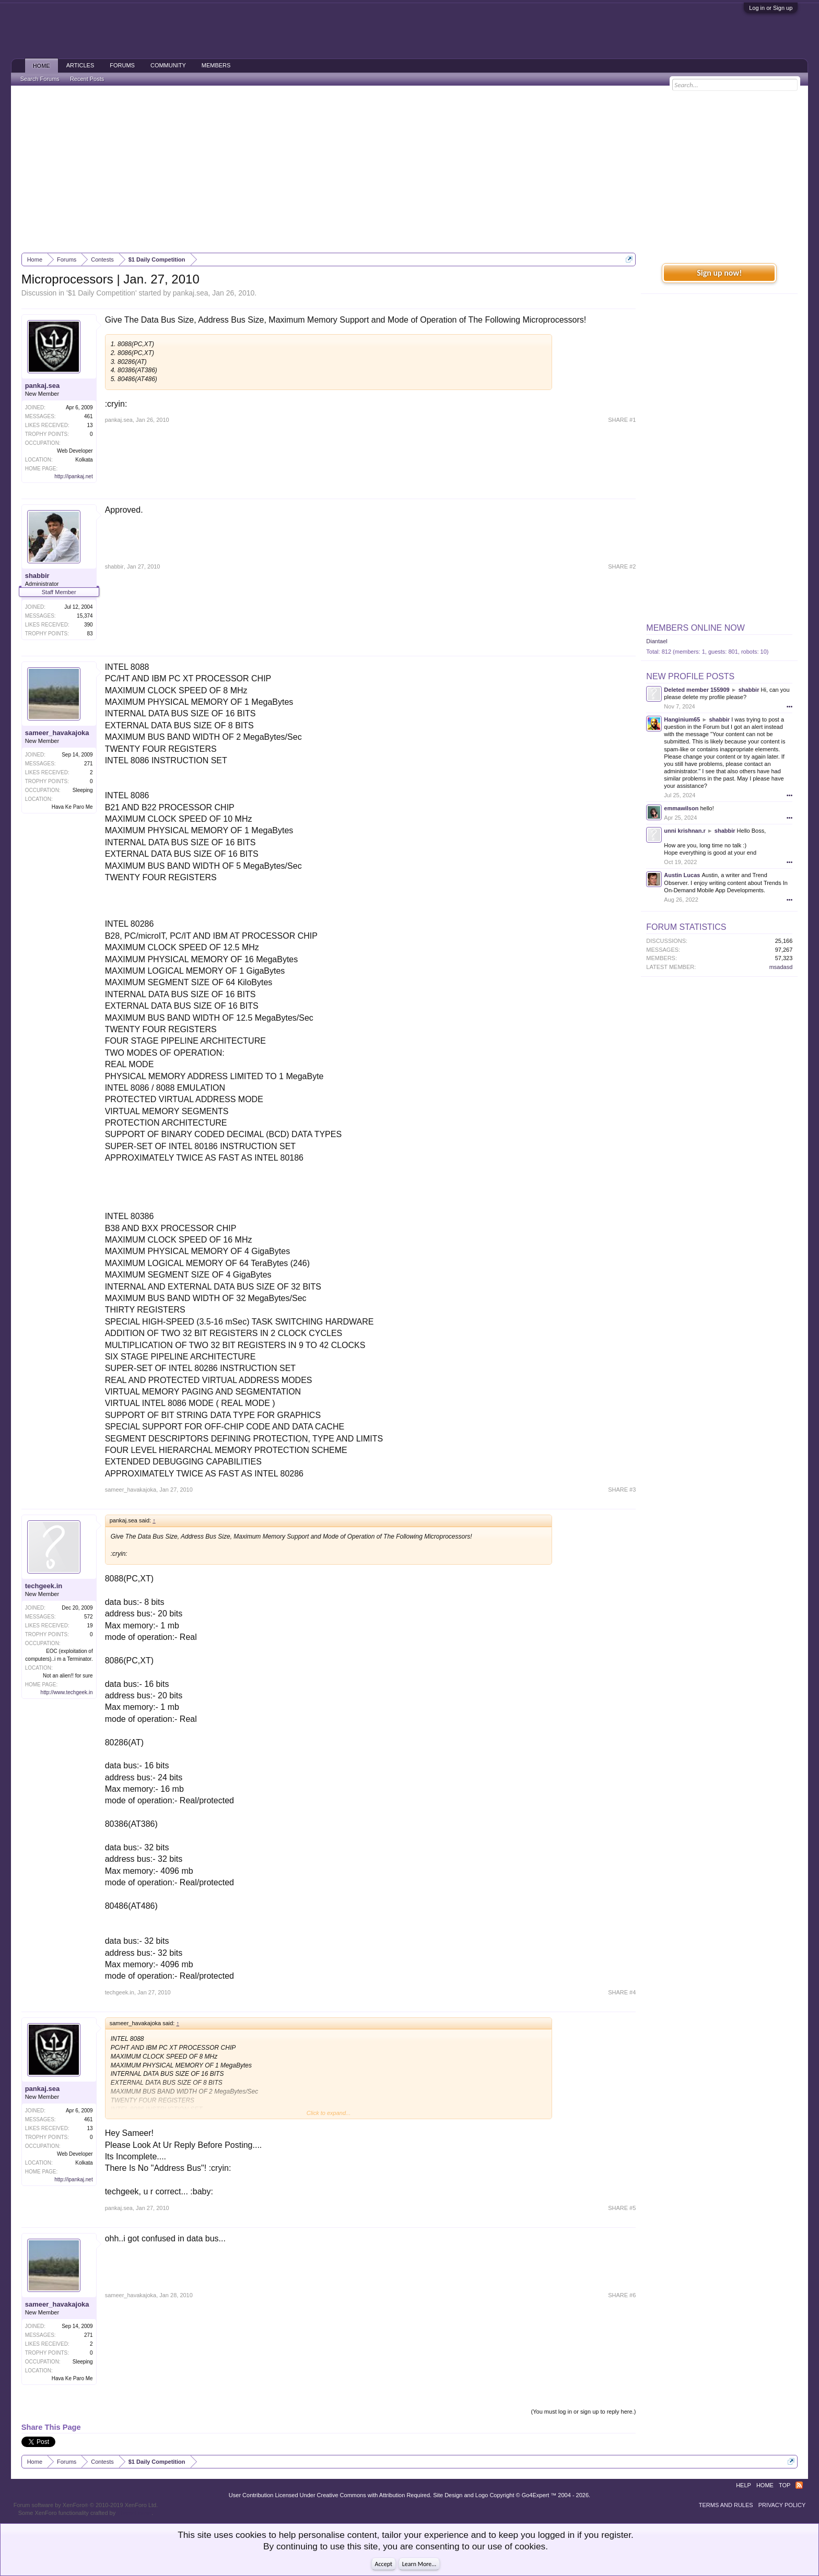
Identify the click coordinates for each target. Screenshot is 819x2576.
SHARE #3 (622, 1489)
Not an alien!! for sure (68, 1676)
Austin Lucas (682, 875)
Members (216, 65)
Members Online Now (695, 627)
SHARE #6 (622, 2295)
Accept (383, 2564)
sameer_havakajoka (57, 733)
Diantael (656, 641)
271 (88, 763)
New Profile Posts (690, 676)
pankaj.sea (190, 293)
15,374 (85, 616)
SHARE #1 (622, 420)
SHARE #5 (622, 2208)
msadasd (781, 967)
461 (88, 416)
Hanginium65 (682, 719)
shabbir (37, 576)
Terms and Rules (726, 2505)
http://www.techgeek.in (67, 1692)
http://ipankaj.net (73, 476)
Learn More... (419, 2564)
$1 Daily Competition (101, 293)
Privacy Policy (782, 2505)
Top (784, 2485)
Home (41, 66)
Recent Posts (87, 79)
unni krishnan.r (684, 831)
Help (743, 2485)
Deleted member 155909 (696, 690)
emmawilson (681, 808)
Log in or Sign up (770, 8)
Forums (122, 65)
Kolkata (83, 460)
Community (168, 65)
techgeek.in (44, 1586)
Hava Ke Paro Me (72, 807)
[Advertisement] (409, 169)
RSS (799, 2485)
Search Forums (40, 79)
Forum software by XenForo (86, 2505)
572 (88, 1617)
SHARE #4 (622, 1992)
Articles (80, 65)
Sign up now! (719, 273)
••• (790, 706)
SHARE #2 (622, 566)
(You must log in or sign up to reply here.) (583, 2411)
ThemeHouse (134, 2513)
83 (90, 633)
